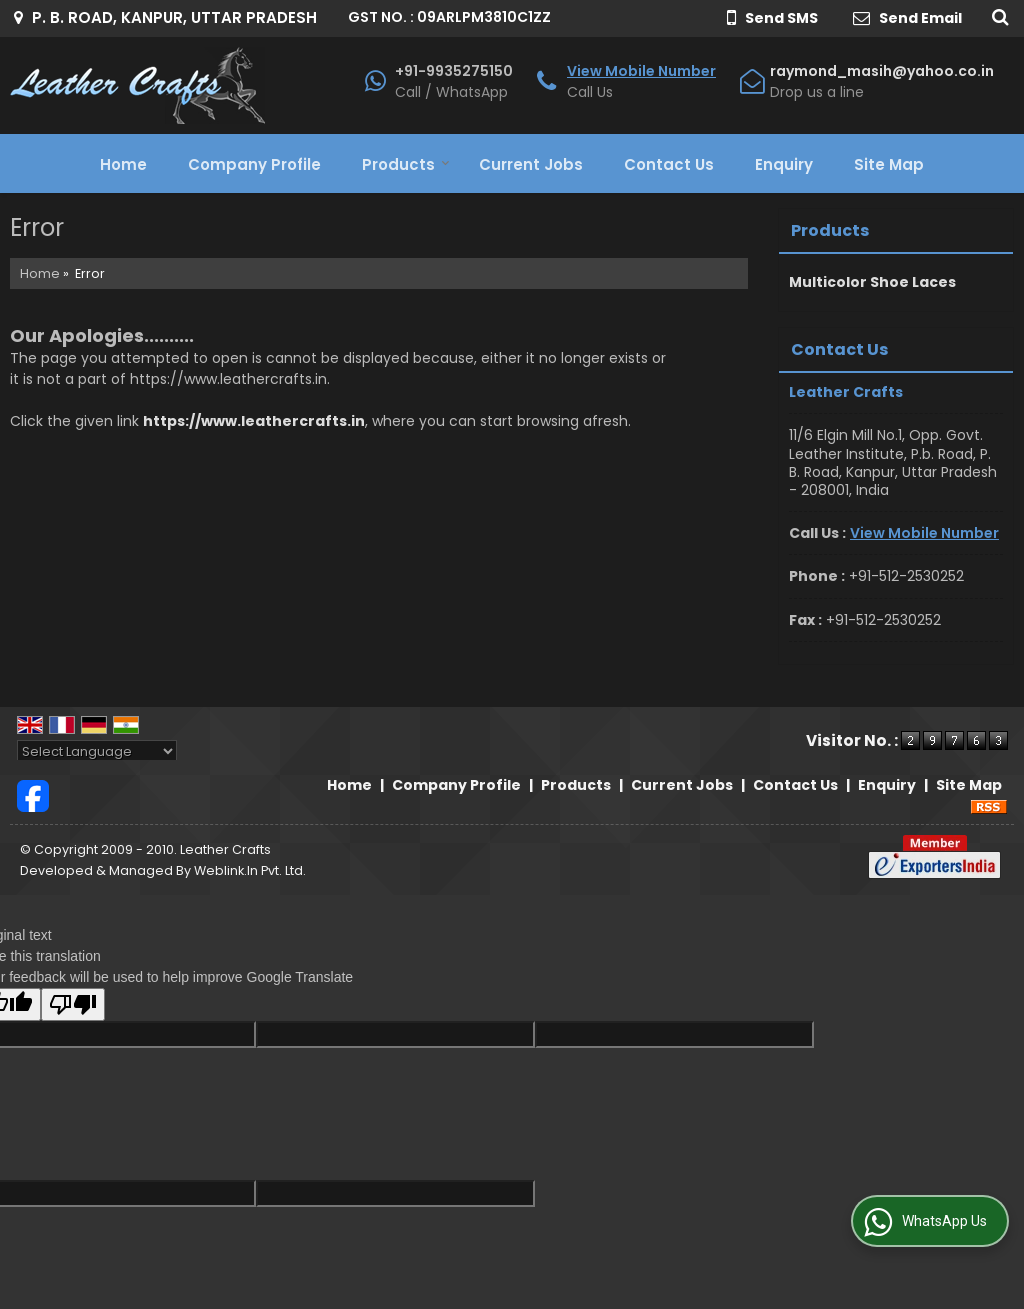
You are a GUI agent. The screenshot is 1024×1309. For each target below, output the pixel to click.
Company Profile (254, 164)
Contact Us (669, 164)
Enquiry (784, 164)
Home (123, 164)
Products (406, 164)
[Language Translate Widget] (97, 751)
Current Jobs (531, 164)
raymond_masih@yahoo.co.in (882, 71)
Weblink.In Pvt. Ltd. (250, 870)
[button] (641, 71)
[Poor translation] (73, 1004)
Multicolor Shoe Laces (872, 282)
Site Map (889, 164)
